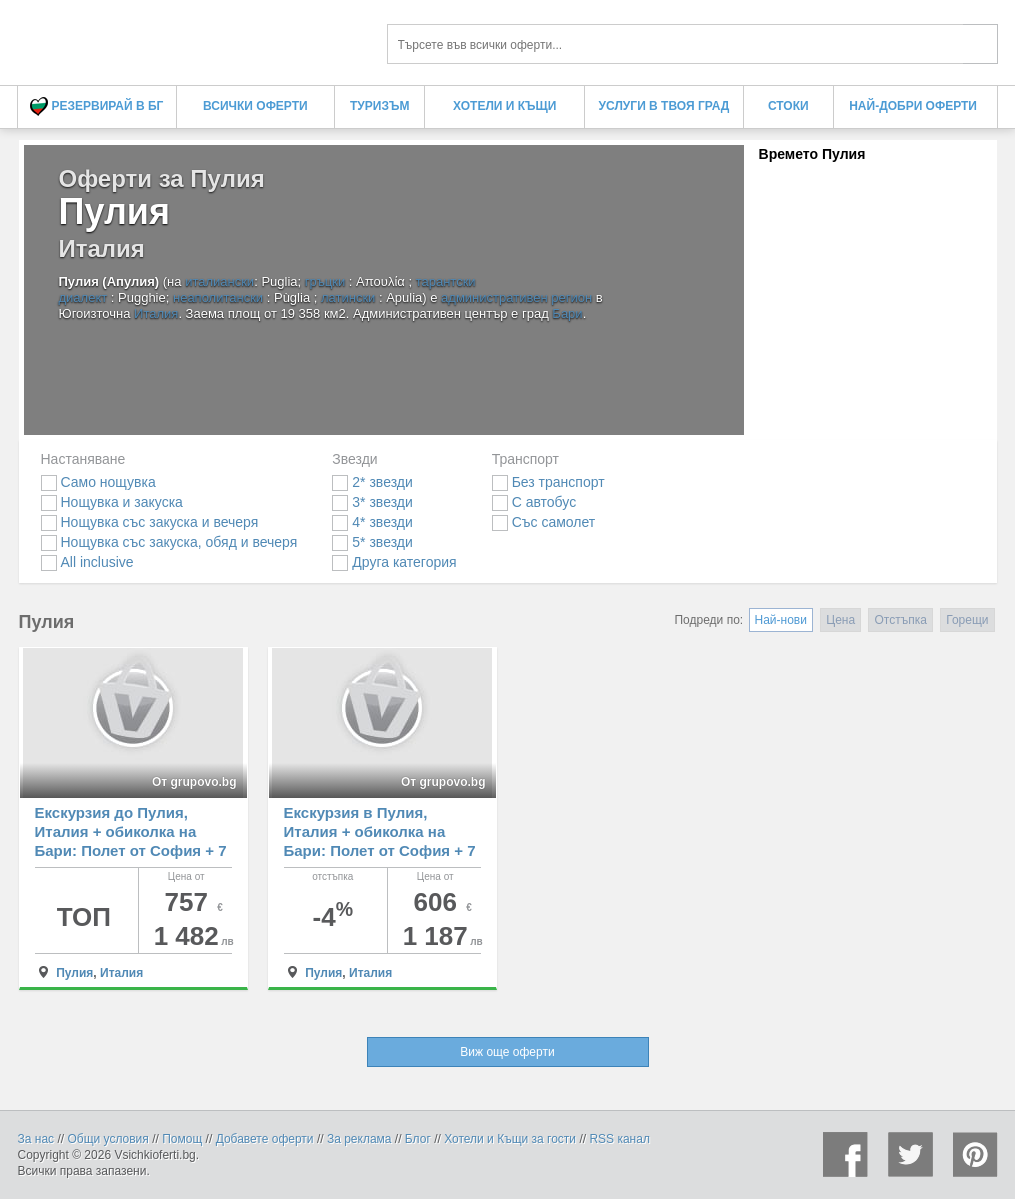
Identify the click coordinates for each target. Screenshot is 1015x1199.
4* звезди (372, 522)
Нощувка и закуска (112, 502)
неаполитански (218, 297)
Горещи (967, 620)
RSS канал (619, 1139)
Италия (156, 313)
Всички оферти (255, 106)
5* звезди (372, 542)
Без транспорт (548, 482)
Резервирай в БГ (96, 106)
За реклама (359, 1139)
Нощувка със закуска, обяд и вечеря (169, 542)
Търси (980, 44)
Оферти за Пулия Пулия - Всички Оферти (188, 37)
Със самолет (544, 522)
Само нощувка (98, 482)
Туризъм (379, 106)
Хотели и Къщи (504, 106)
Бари (567, 313)
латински (348, 297)
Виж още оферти (507, 1052)
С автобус (534, 502)
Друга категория (394, 562)
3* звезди (372, 502)
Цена (840, 620)
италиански (219, 281)
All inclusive (87, 562)
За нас (36, 1139)
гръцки (325, 281)
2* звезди (372, 482)
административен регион (516, 297)
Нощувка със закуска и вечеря (150, 522)
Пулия (74, 973)
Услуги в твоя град (664, 106)
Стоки (788, 106)
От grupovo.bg (194, 782)
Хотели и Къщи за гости (510, 1139)
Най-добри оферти (913, 106)
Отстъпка (900, 620)
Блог (418, 1139)
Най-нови (781, 620)
